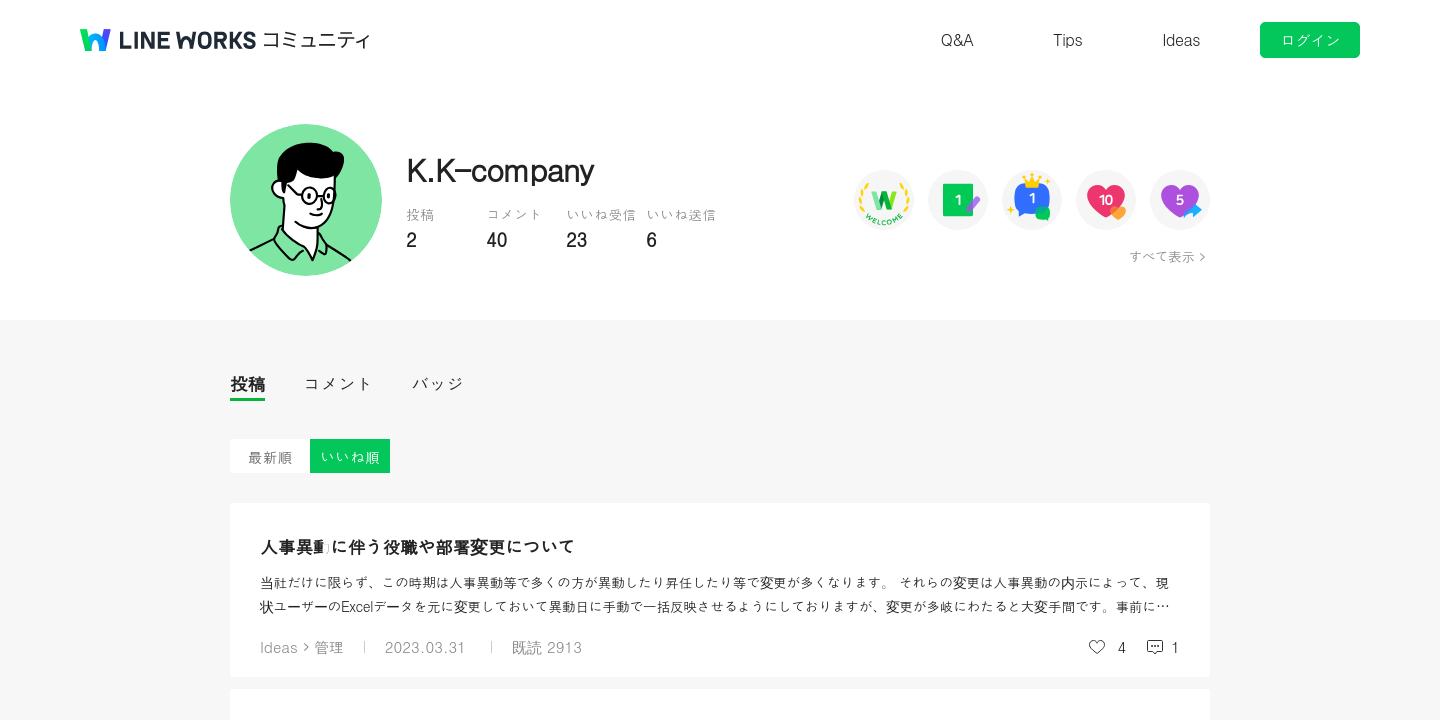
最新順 (270, 456)
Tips (1067, 39)
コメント (338, 383)
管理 (329, 646)
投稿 (247, 383)
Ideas (1181, 39)
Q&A (957, 39)
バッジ (437, 383)
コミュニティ (317, 40)
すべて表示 (1161, 256)
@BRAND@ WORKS (168, 40)
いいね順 (350, 456)
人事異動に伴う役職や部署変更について (417, 546)
